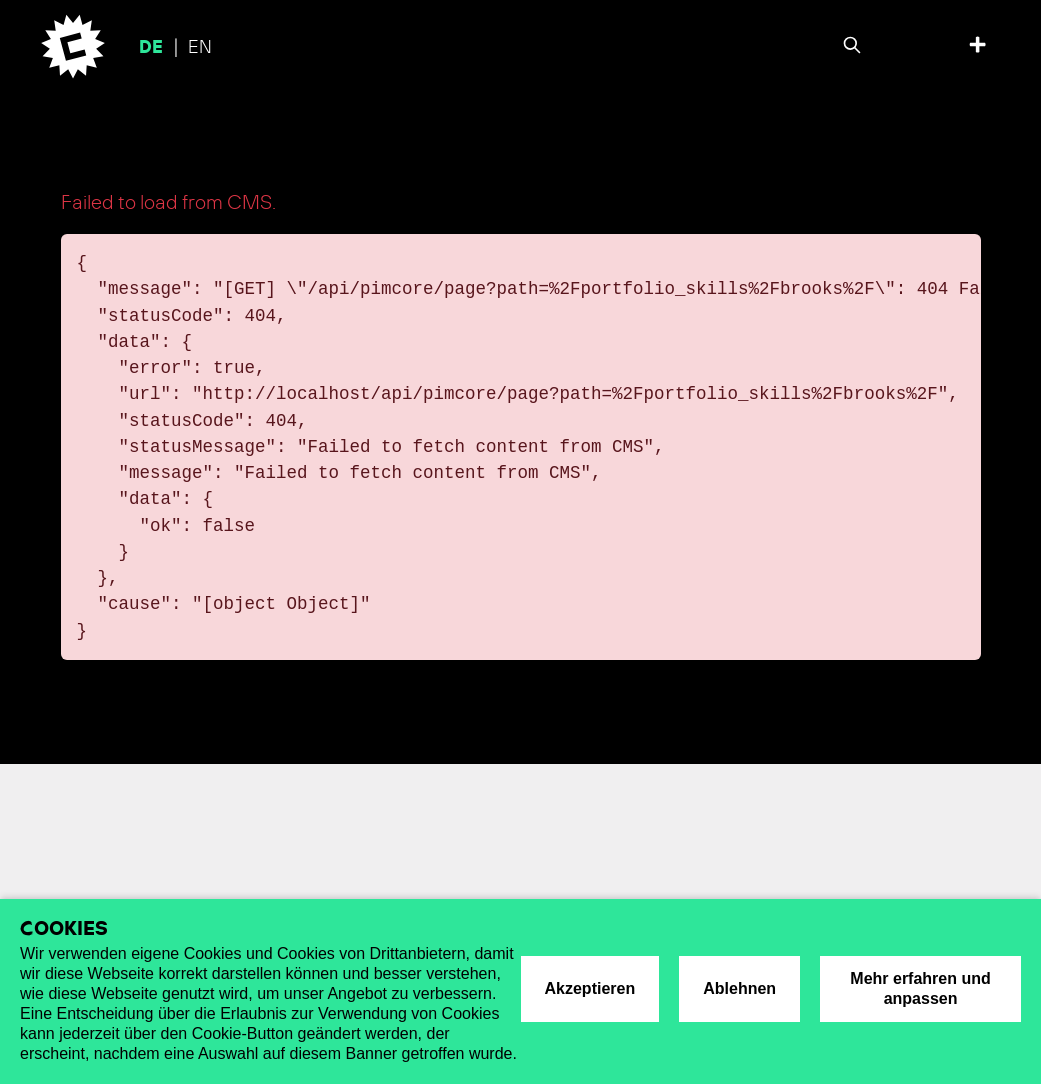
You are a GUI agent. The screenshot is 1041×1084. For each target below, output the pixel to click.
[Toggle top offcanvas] (977, 47)
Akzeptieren (590, 988)
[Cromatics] (67, 46)
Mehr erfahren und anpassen (920, 988)
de (153, 48)
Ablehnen (739, 988)
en (200, 48)
